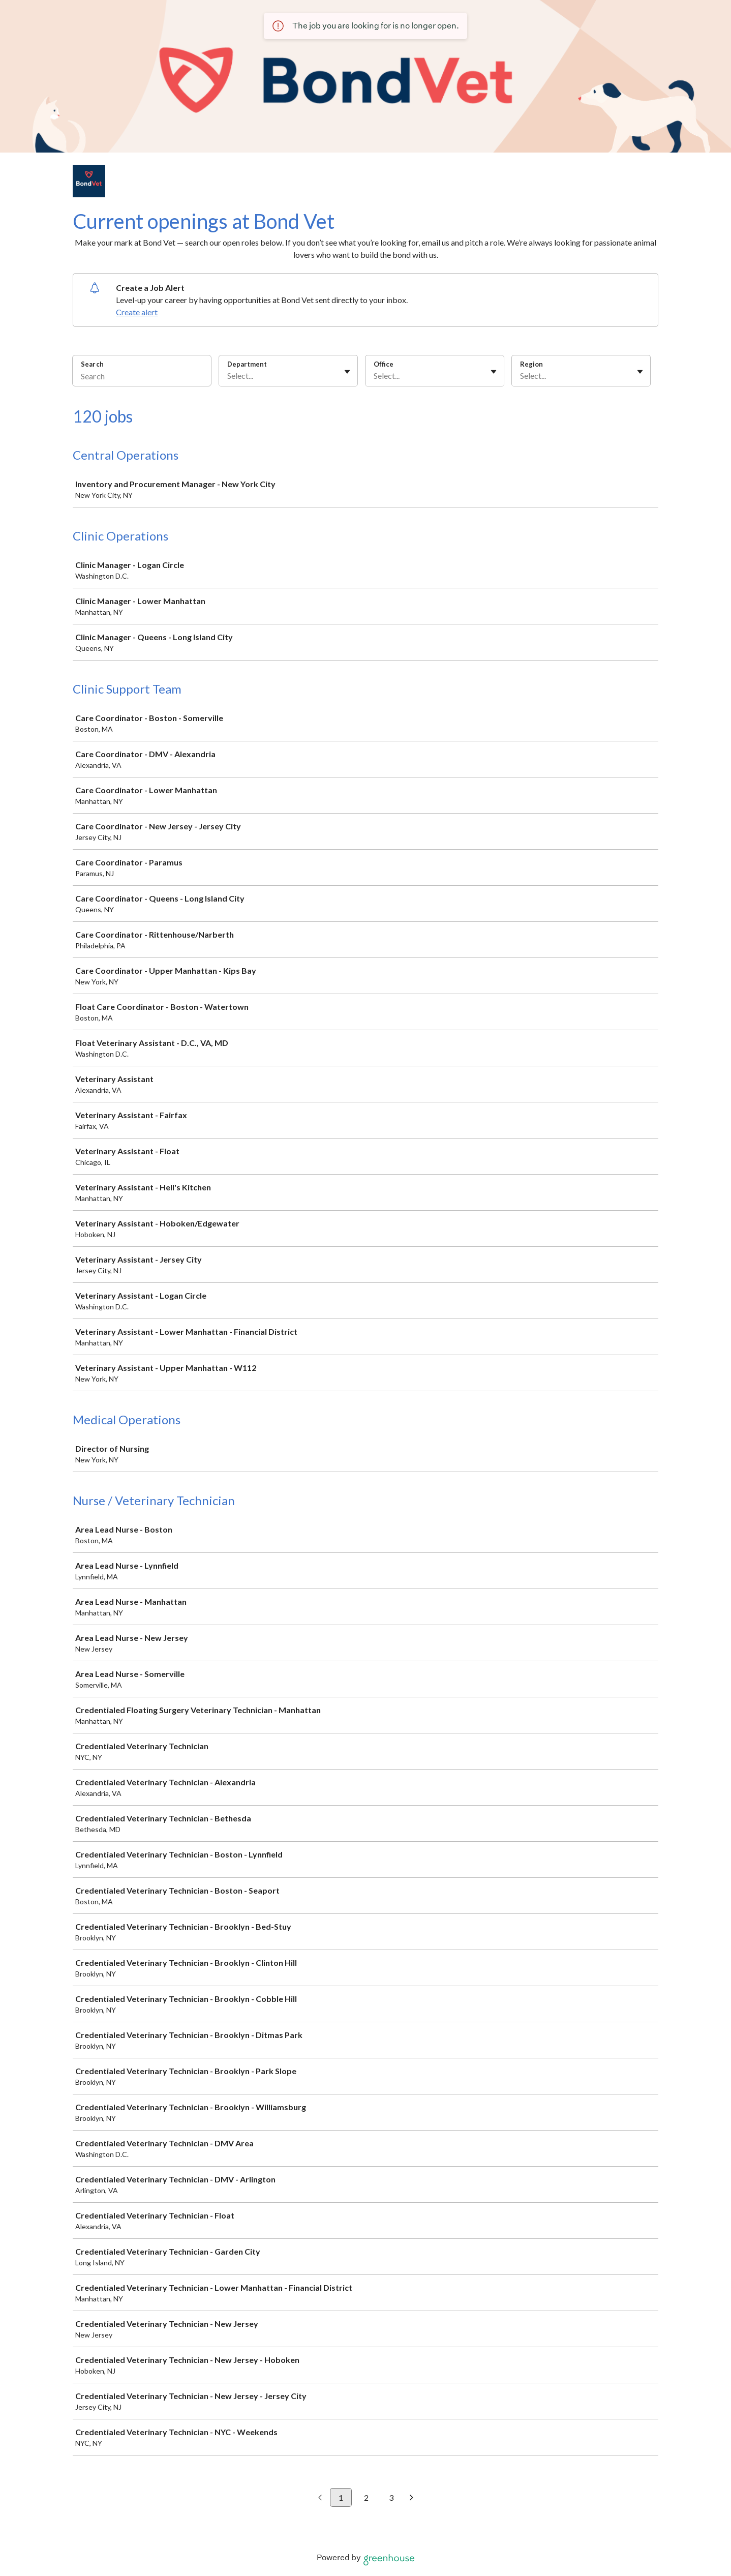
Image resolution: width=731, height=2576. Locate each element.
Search (92, 364)
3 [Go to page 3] (391, 2497)
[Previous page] (320, 2498)
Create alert (137, 312)
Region (531, 364)
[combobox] (228, 375)
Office (383, 364)
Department (247, 364)
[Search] (142, 377)
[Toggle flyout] (347, 372)
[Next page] (411, 2498)
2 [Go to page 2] (366, 2497)
